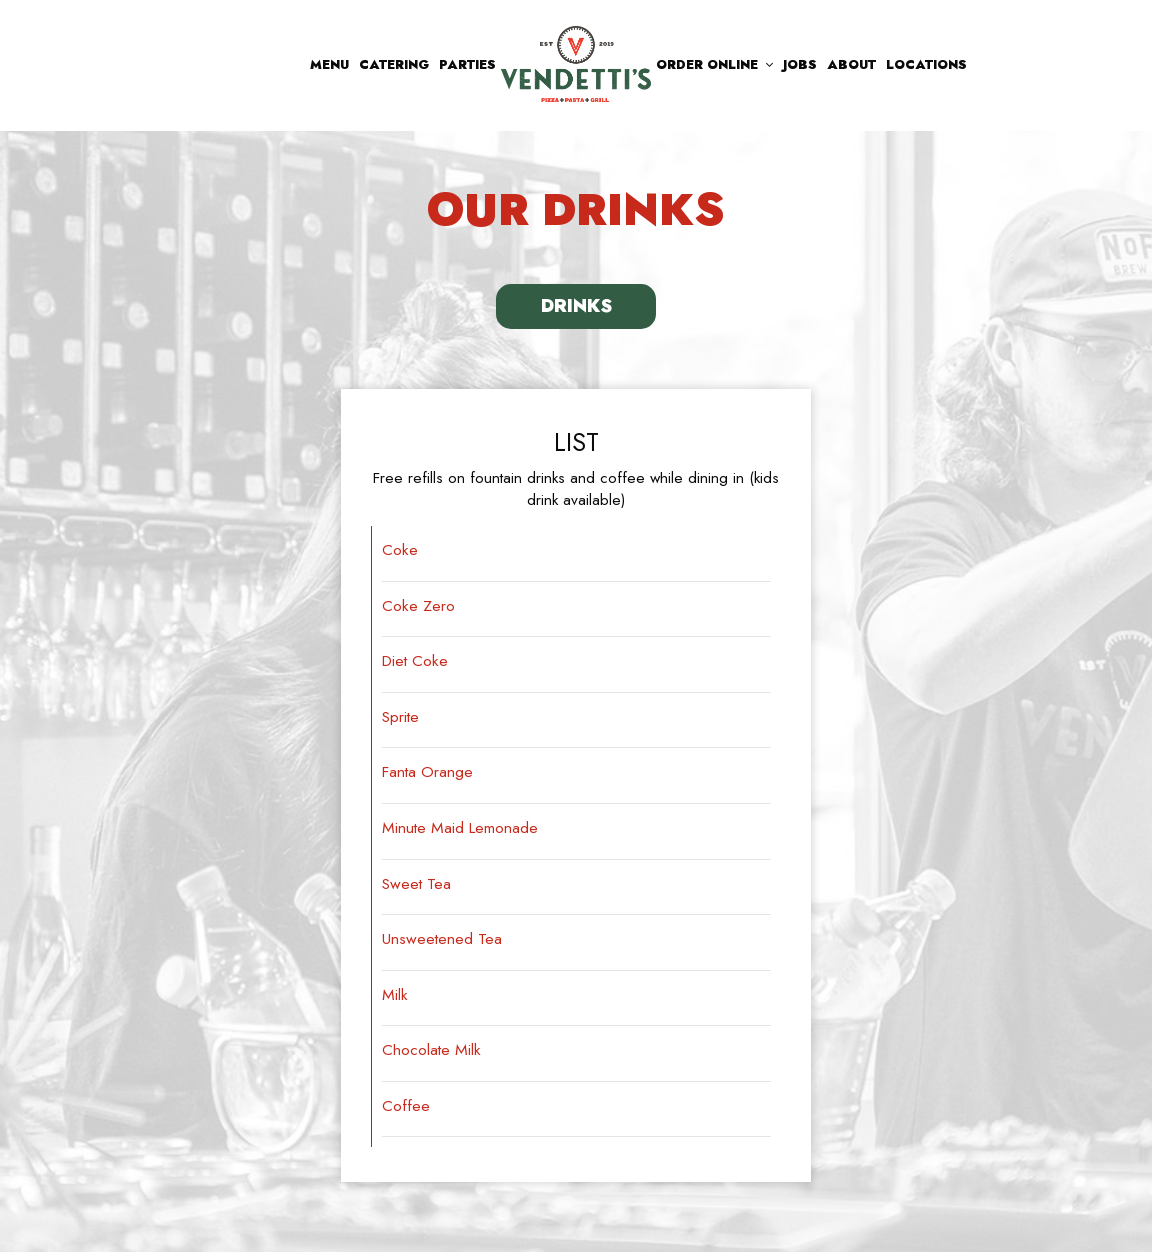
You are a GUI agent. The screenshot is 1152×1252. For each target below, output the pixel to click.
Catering (394, 65)
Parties (467, 65)
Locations (926, 65)
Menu (329, 65)
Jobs (800, 65)
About (851, 65)
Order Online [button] (714, 65)
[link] (576, 64)
